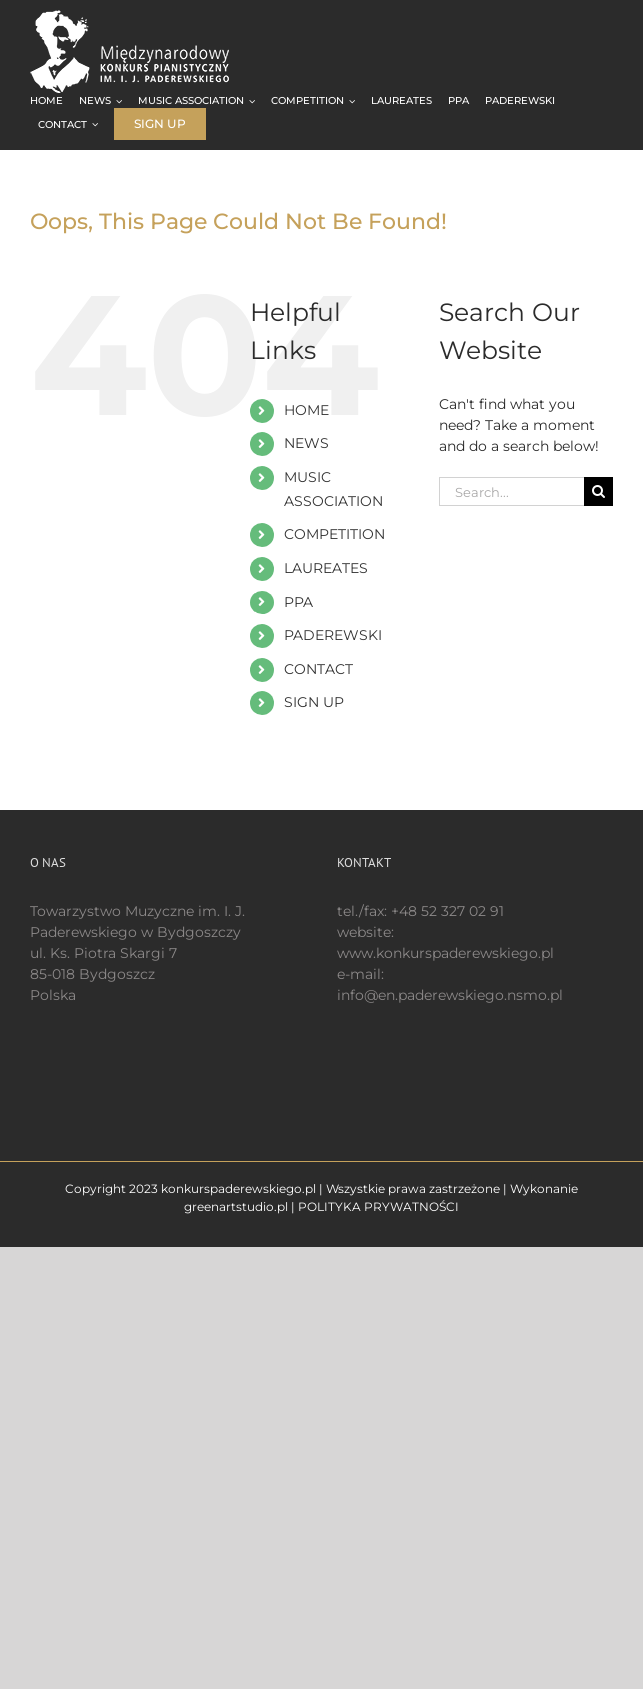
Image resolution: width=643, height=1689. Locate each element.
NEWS (306, 443)
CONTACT (318, 669)
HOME (306, 410)
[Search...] (511, 491)
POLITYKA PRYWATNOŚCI (378, 1206)
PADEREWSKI (333, 635)
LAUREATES (326, 568)
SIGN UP (314, 702)
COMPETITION (334, 534)
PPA (298, 602)
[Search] (598, 491)
